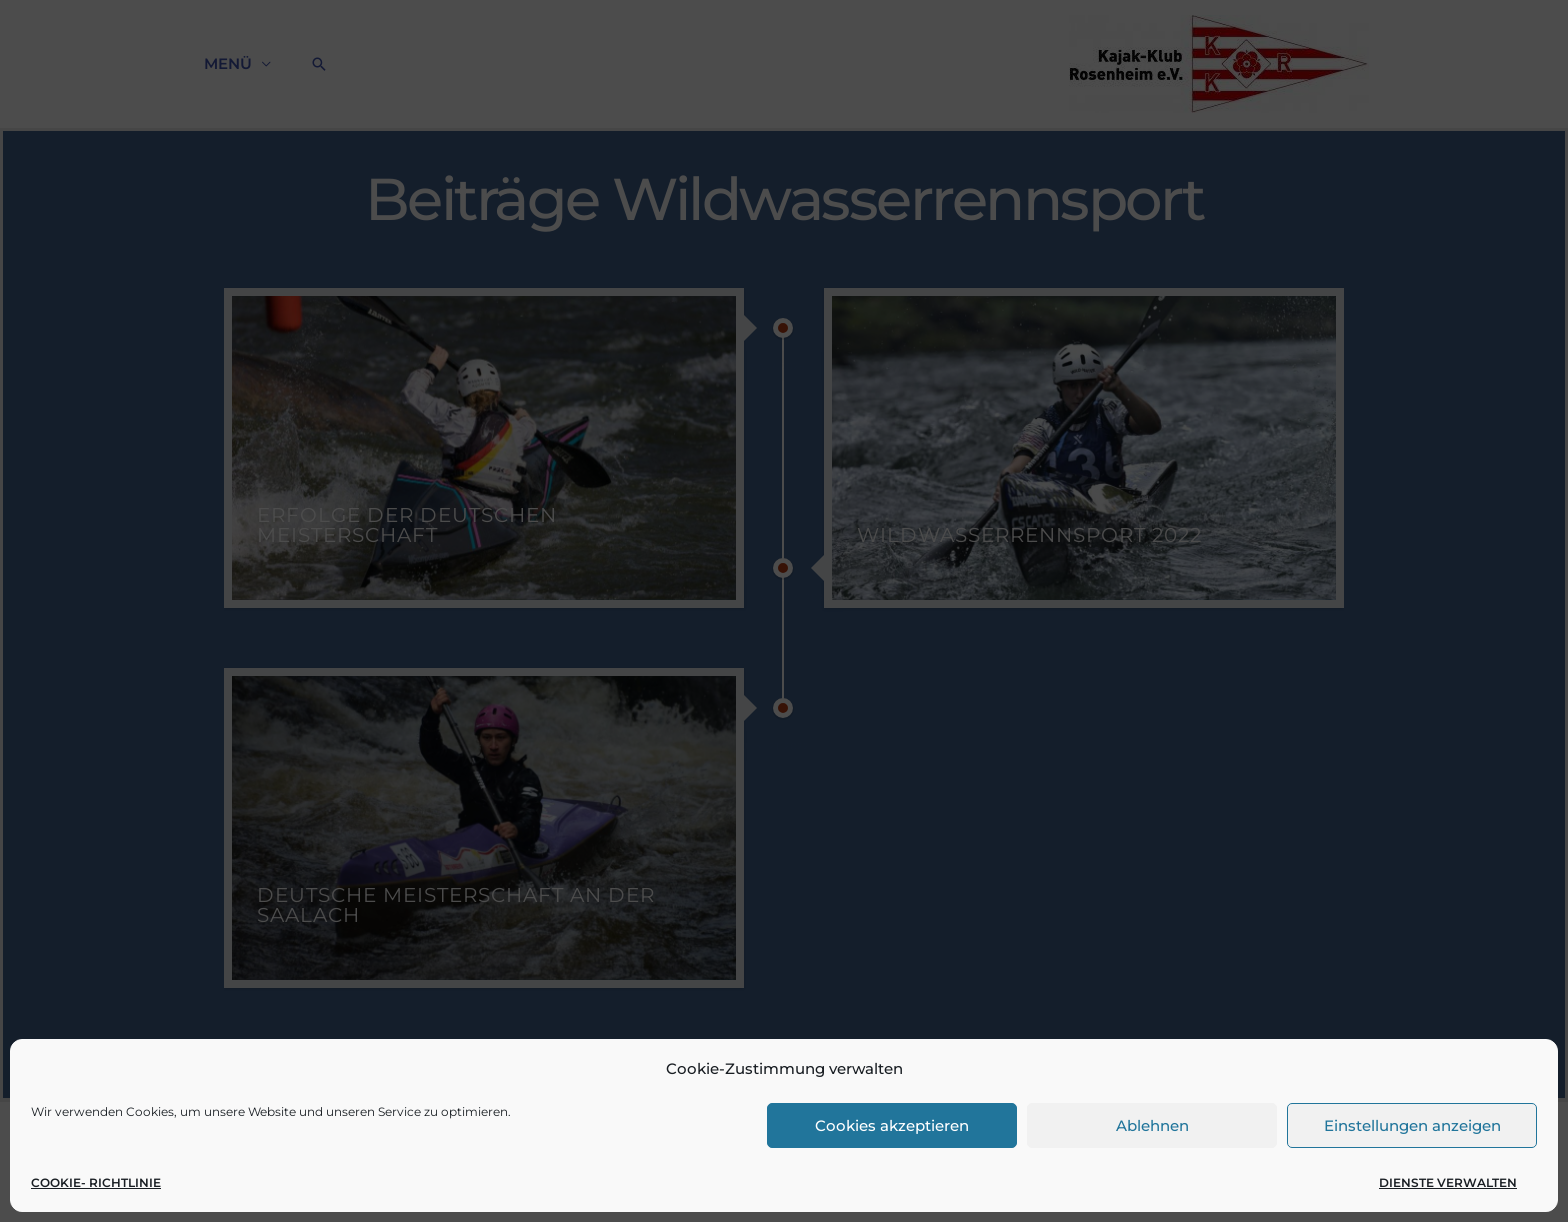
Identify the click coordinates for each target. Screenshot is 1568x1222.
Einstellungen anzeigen (1412, 1125)
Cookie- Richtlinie (96, 1182)
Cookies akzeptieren (892, 1125)
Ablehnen (1152, 1125)
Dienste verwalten (1448, 1182)
